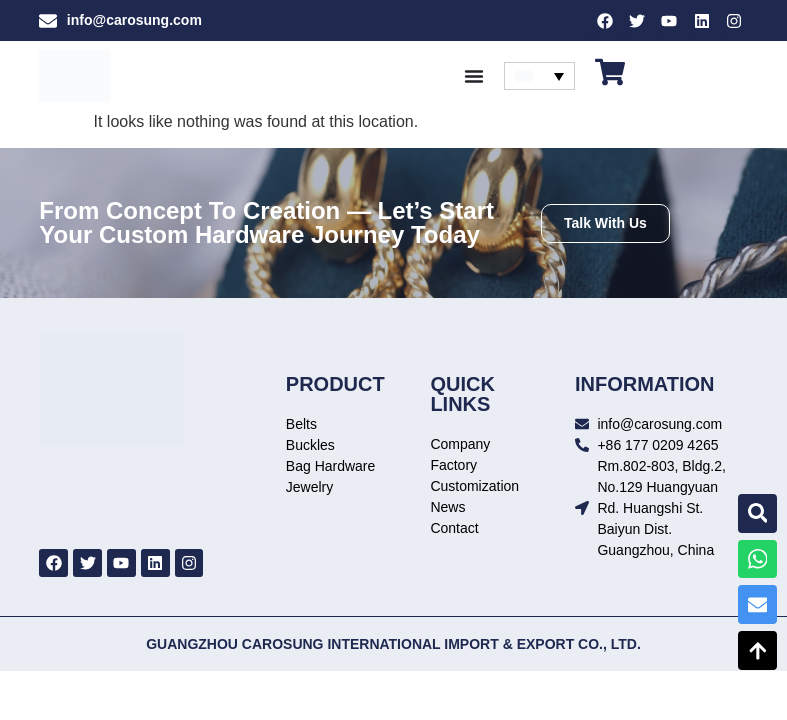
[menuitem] (539, 77)
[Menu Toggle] (474, 77)
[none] (539, 77)
